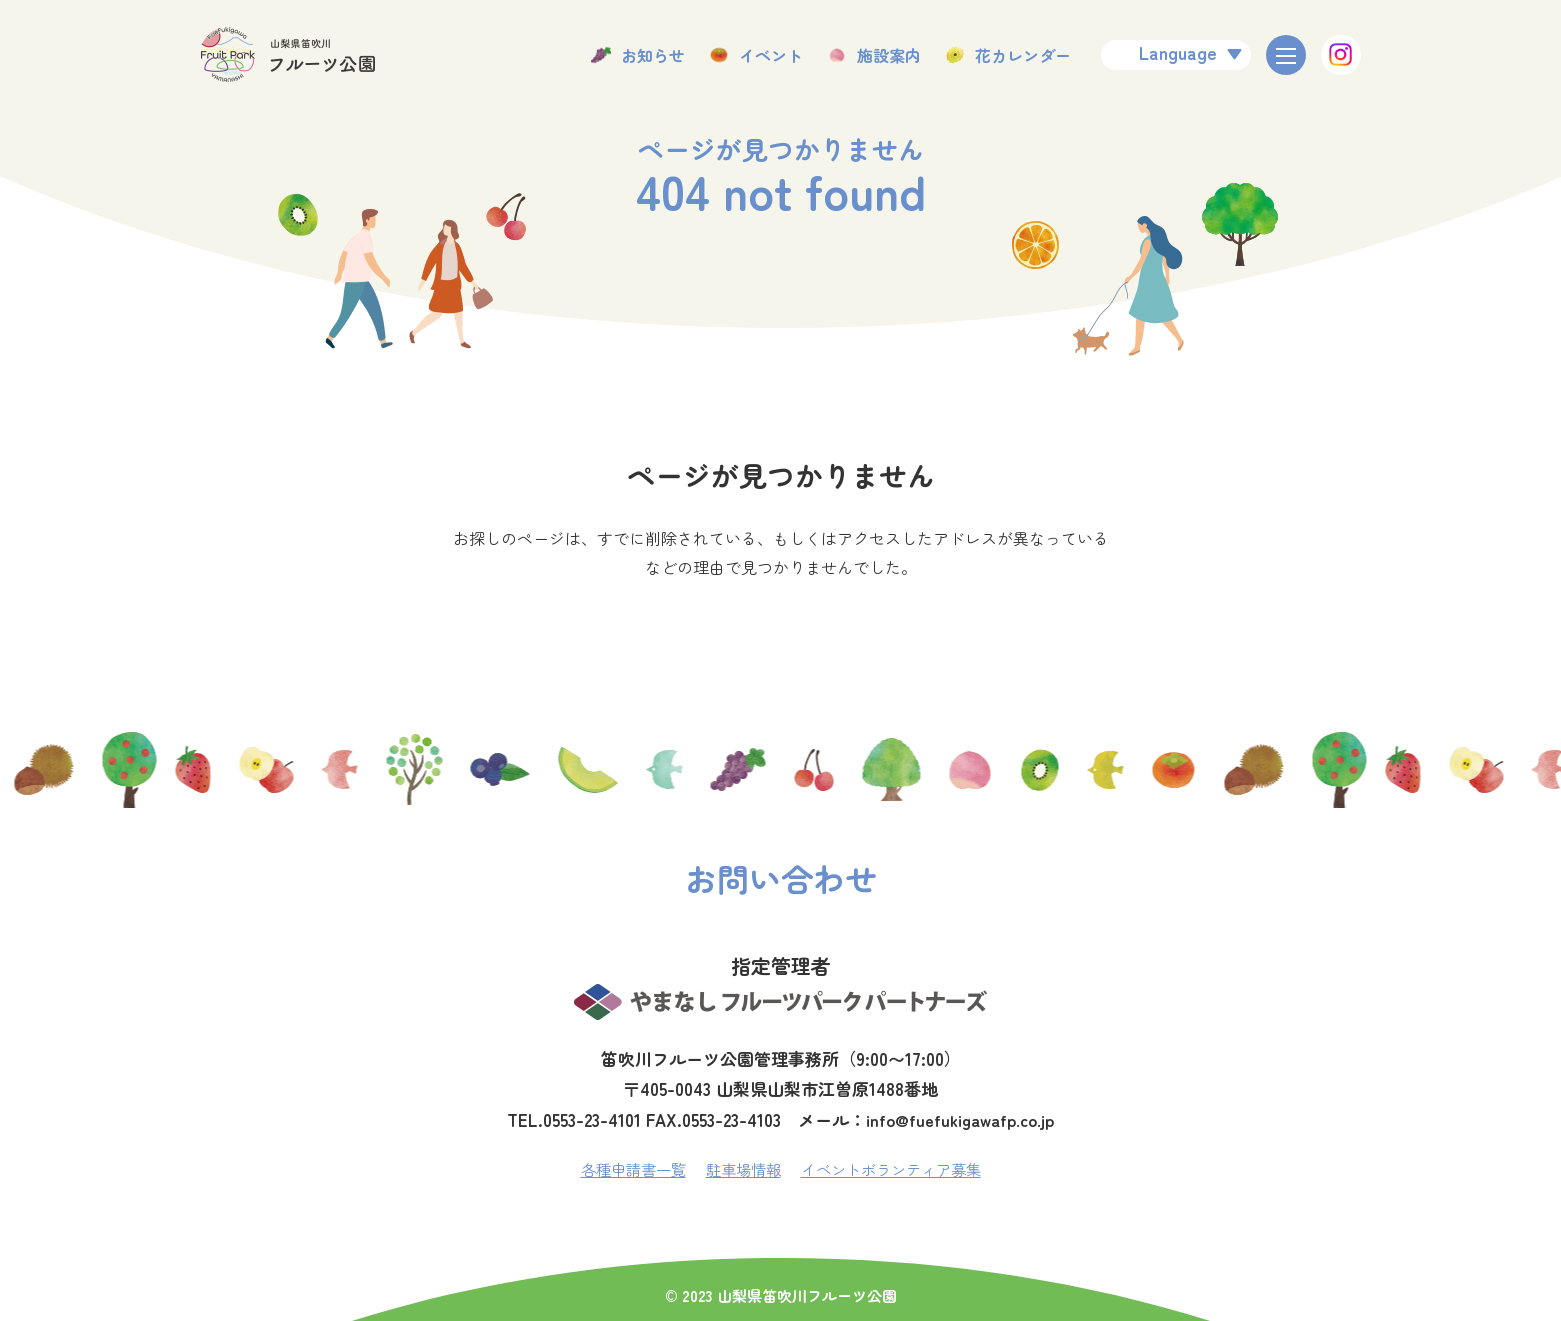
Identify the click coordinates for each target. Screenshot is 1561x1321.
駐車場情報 (741, 1169)
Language (1178, 52)
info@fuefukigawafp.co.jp (960, 1119)
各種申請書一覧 (625, 1169)
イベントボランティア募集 (897, 1169)
